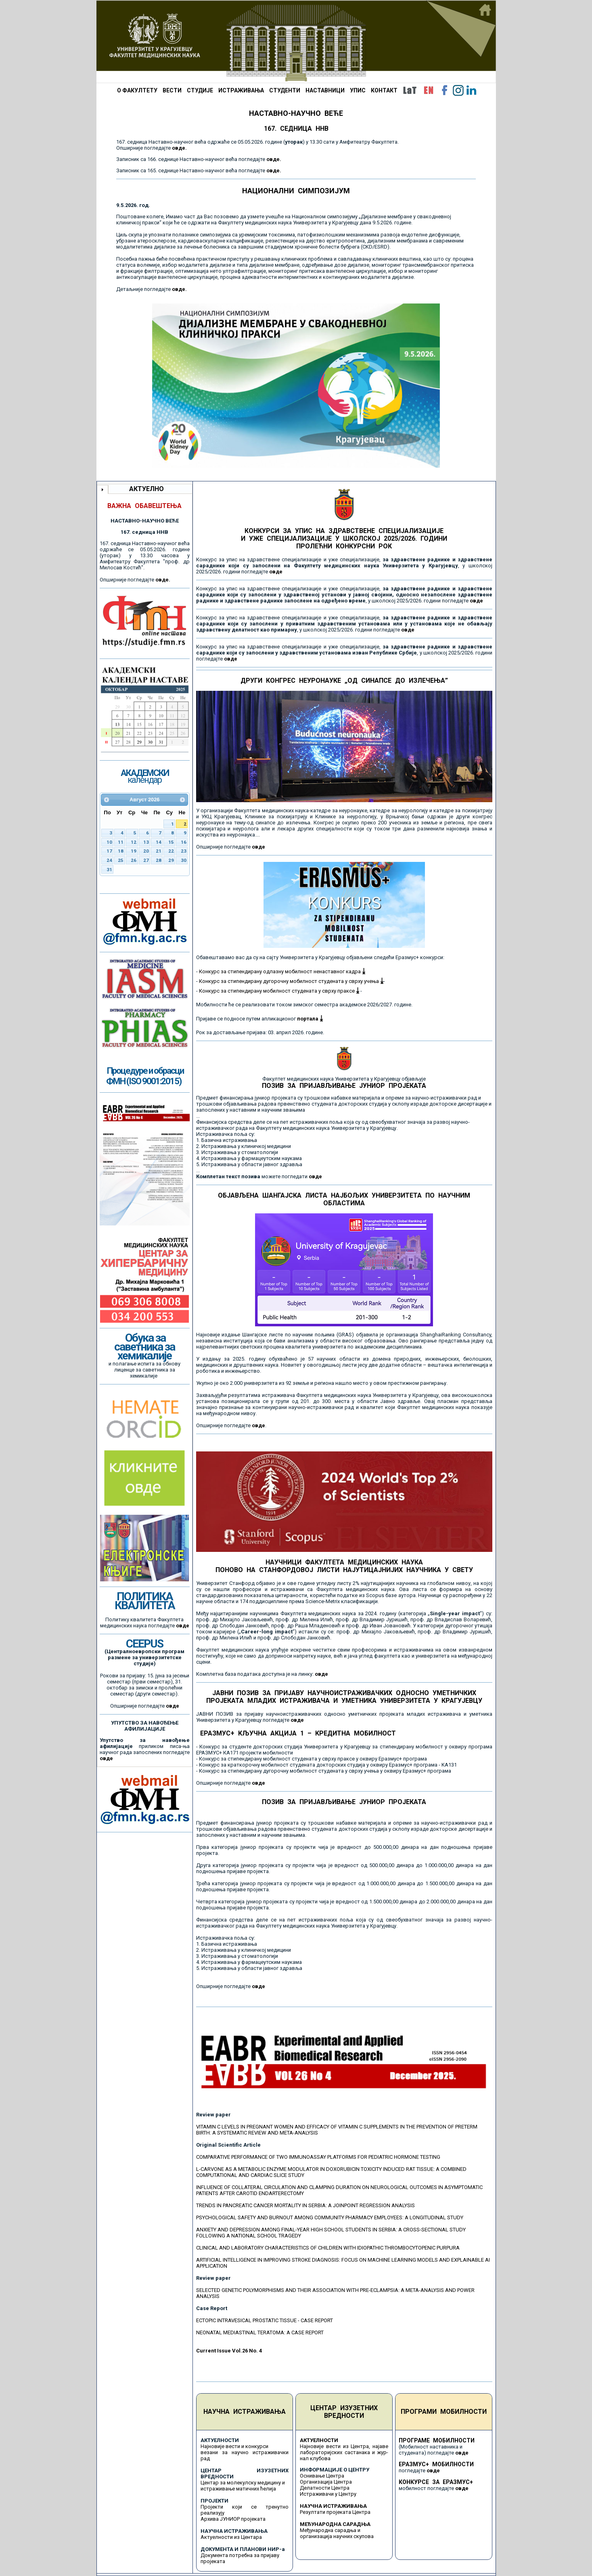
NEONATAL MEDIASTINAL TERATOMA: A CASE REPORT (260, 2332)
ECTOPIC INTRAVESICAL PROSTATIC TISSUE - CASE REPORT (264, 2320)
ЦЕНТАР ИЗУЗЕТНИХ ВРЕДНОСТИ (344, 2411)
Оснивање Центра (322, 2476)
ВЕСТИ (172, 90)
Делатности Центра (324, 2488)
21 (158, 851)
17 (109, 851)
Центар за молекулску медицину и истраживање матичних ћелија (243, 2486)
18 (120, 851)
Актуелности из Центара (231, 2537)
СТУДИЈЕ (200, 90)
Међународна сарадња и (330, 2530)
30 (183, 860)
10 (109, 842)
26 (133, 860)
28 (158, 860)
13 (146, 842)
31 (109, 869)
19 (133, 851)
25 (120, 860)
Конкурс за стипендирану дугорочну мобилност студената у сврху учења (291, 981)
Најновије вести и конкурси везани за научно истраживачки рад (245, 2452)
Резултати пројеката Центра (335, 2512)
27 (146, 860)
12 (133, 842)
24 (109, 860)
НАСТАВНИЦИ (325, 90)
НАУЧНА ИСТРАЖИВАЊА (244, 2411)
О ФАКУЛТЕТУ (137, 90)
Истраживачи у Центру (328, 2494)
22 (171, 851)
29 (171, 860)
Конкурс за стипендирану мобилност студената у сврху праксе (279, 991)
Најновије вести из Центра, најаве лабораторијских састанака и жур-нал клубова (344, 2452)
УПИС (358, 90)
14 (158, 842)
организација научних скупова (337, 2536)
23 (183, 851)
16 (183, 842)
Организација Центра (326, 2482)
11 (120, 842)
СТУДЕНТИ (284, 90)
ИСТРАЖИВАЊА (241, 90)
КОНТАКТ (384, 90)
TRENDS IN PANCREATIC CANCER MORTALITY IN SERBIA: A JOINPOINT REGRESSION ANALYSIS (305, 2205)
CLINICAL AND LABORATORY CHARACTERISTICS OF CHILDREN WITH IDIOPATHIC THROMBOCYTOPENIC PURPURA (328, 2248)
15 (171, 842)
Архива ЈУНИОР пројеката (233, 2519)
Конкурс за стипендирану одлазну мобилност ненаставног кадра (282, 971)
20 (146, 851)
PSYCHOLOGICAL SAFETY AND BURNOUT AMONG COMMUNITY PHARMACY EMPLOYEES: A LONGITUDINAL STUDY (329, 2217)
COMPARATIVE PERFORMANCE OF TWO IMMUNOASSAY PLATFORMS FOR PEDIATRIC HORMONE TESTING (318, 2157)
